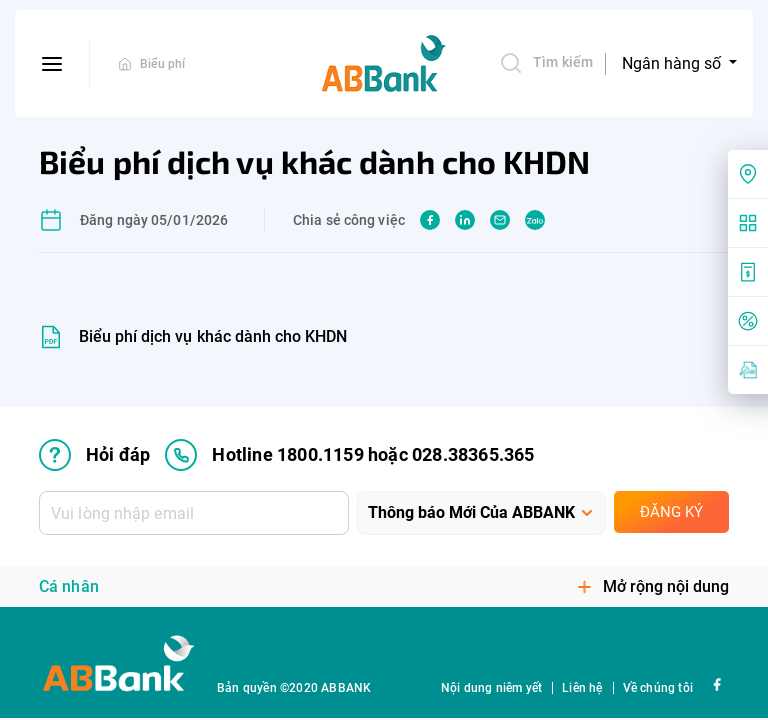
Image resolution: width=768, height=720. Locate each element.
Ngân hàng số (673, 63)
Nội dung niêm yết (491, 688)
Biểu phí (163, 64)
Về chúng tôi (658, 688)
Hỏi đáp (94, 455)
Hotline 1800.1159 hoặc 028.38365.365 (349, 455)
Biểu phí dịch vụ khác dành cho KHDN (213, 336)
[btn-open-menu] (52, 64)
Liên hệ (582, 688)
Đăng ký (671, 512)
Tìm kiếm (546, 63)
